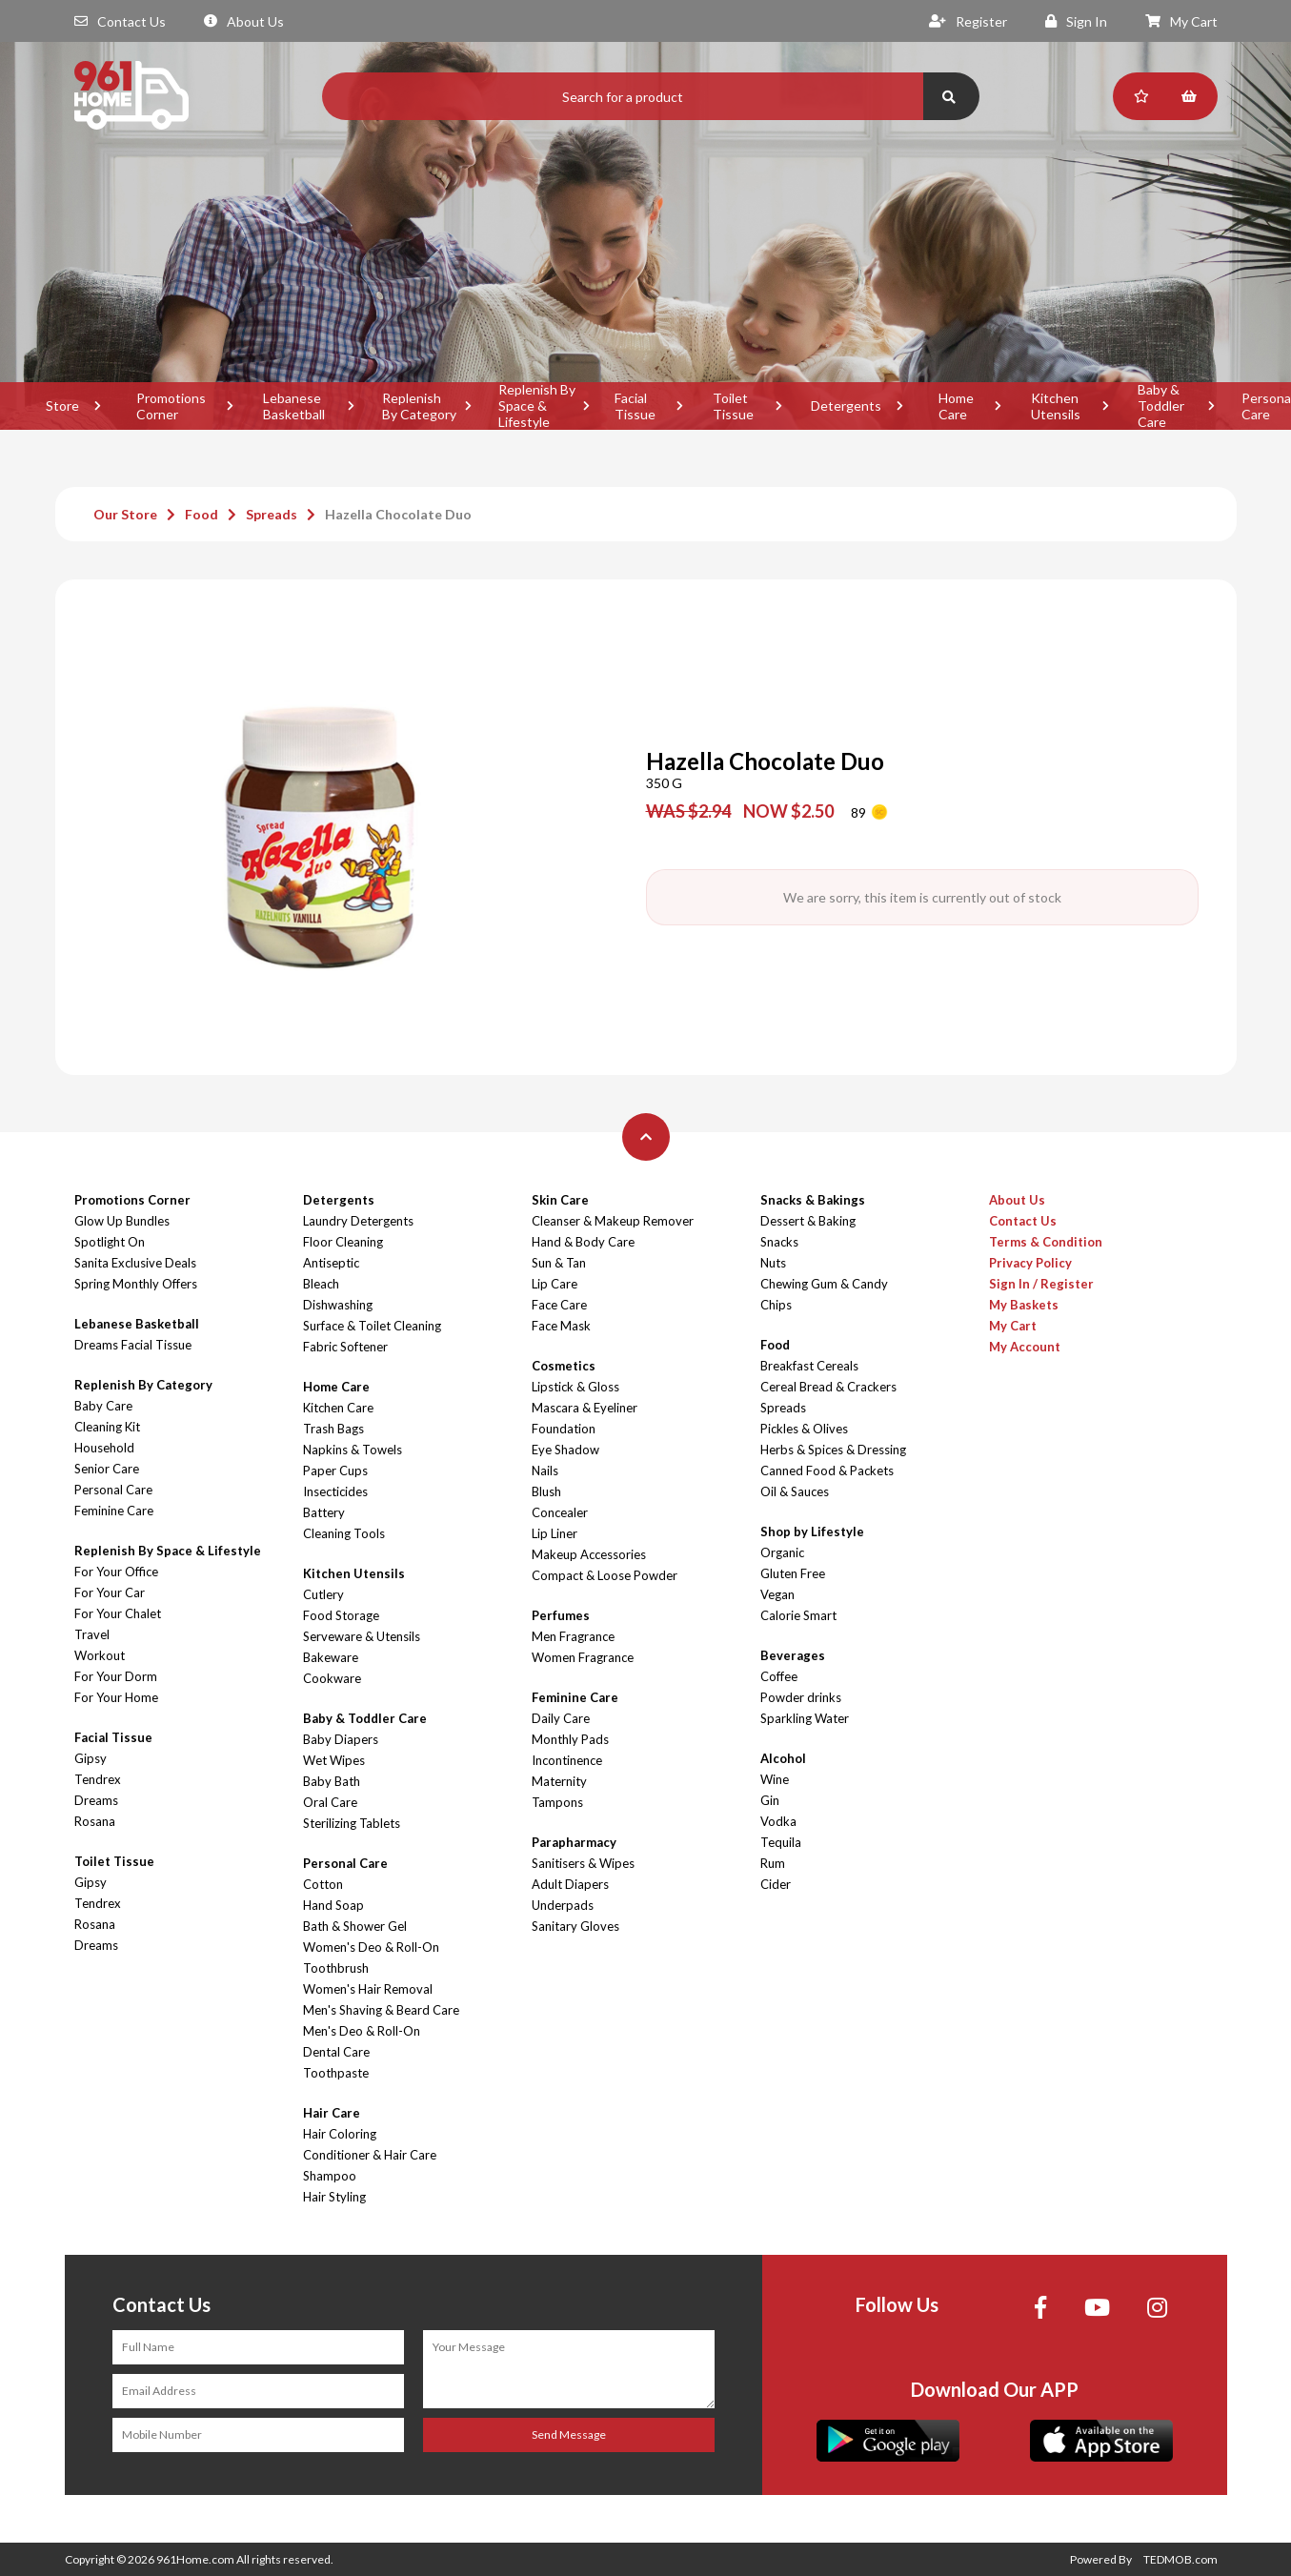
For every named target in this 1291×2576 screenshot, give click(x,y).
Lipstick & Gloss (575, 1386)
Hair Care (331, 2112)
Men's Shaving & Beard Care (381, 2010)
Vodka (778, 1821)
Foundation (563, 1428)
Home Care (956, 406)
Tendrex (97, 1779)
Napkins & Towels (352, 1449)
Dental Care (336, 2051)
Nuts (773, 1262)
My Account (1024, 1346)
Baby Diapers (340, 1739)
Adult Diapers (570, 1884)
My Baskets (1024, 1304)
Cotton (323, 1884)
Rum (772, 1863)
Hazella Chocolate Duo (398, 514)
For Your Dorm (115, 1676)
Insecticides (335, 1491)
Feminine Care (113, 1510)
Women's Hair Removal (368, 1989)
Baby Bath (331, 1781)
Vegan (777, 1594)
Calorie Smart (798, 1615)
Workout (99, 1655)
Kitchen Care (338, 1407)
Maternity (559, 1781)
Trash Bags (333, 1428)
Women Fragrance (583, 1657)
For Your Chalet (117, 1613)
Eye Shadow (565, 1449)
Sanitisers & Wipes (583, 1863)
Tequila (780, 1842)
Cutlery (323, 1594)
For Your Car (109, 1592)
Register (968, 21)
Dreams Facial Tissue (133, 1344)
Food (201, 514)
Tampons (557, 1802)
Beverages (792, 1655)
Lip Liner (554, 1533)
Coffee (778, 1676)
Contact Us (120, 21)
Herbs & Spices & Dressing (833, 1449)
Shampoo (329, 2175)
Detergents (846, 405)
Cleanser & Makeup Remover (613, 1220)
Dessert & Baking (808, 1220)
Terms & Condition (1045, 1241)
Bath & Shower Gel (355, 1926)
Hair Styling (334, 2196)
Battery (324, 1512)
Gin (769, 1800)
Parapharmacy (574, 1842)
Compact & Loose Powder (604, 1575)
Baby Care (103, 1405)
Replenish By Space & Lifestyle (536, 406)
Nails (545, 1470)
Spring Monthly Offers (135, 1283)
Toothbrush (336, 1968)
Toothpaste (336, 2072)
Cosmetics (563, 1365)
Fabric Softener (345, 1346)
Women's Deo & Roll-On (371, 1947)
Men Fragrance (573, 1636)
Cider (775, 1884)
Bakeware (330, 1657)
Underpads (563, 1905)
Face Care (559, 1304)
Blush (546, 1491)
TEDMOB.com (1180, 2559)
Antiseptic (331, 1262)
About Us (244, 21)
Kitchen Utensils (1055, 406)
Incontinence (567, 1760)
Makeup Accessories (589, 1554)
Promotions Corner (171, 406)
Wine (774, 1779)
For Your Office (116, 1571)
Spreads (271, 514)
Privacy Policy (1030, 1262)
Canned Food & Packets (827, 1470)
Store (62, 405)
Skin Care (560, 1199)
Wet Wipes (334, 1760)
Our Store (125, 514)
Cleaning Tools (344, 1533)
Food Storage (341, 1615)
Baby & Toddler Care (1161, 406)
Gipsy (90, 1758)
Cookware (332, 1678)
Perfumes (561, 1615)
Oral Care (330, 1802)
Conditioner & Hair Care (369, 2154)
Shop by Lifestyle (812, 1531)
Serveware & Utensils (361, 1636)
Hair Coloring (339, 2133)
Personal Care (113, 1489)
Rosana (94, 1821)
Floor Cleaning (343, 1241)
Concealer (560, 1512)
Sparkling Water (804, 1718)
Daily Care (561, 1718)
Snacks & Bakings (812, 1199)
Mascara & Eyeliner (584, 1407)
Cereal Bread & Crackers (828, 1386)
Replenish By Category (419, 406)
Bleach (321, 1283)
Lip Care (554, 1283)
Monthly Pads (570, 1739)
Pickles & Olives (804, 1428)
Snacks (779, 1241)
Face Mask (561, 1325)
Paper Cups (335, 1470)
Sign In (1076, 21)
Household (104, 1447)
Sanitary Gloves (575, 1926)
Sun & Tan (559, 1262)
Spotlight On (109, 1241)
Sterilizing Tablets (351, 1823)
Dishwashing (338, 1304)
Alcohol (783, 1758)
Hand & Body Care (583, 1241)
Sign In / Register (1041, 1283)
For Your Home (116, 1697)
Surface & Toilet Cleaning (372, 1325)
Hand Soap (333, 1905)
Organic (782, 1552)
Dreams (96, 1800)
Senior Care (106, 1468)
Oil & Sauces (794, 1491)
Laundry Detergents (358, 1220)
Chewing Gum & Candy (824, 1283)
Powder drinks (800, 1697)
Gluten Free (792, 1573)
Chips (776, 1304)
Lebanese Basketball (294, 406)
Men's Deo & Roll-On (361, 2030)
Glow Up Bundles (122, 1220)
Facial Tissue (635, 406)
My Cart (1181, 21)
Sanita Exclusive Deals (135, 1262)
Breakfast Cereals (809, 1365)
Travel (92, 1634)
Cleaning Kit (107, 1426)
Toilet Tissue (733, 406)
